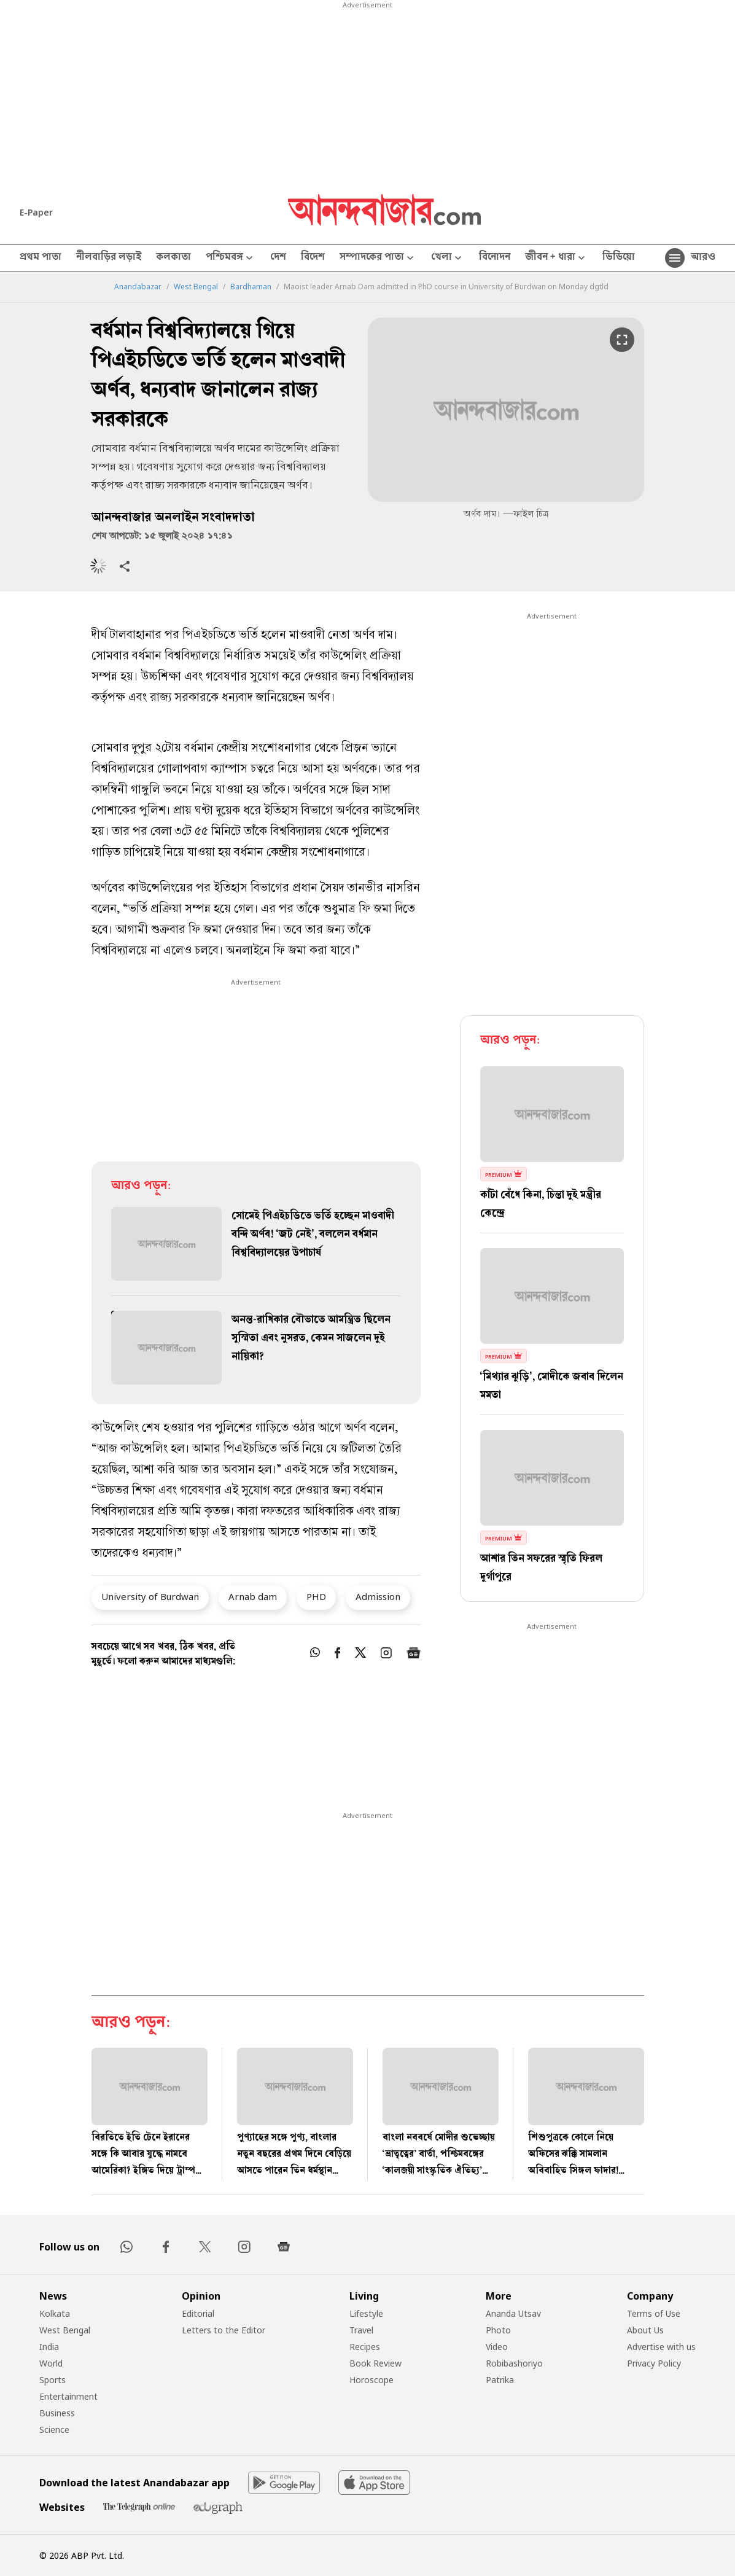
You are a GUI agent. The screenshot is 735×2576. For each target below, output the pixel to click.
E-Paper (36, 212)
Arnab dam (252, 1596)
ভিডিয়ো (618, 258)
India (49, 2346)
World (51, 2363)
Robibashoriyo (514, 2363)
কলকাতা (173, 258)
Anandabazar (137, 287)
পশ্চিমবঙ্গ (230, 258)
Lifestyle (366, 2313)
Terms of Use (653, 2313)
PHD (316, 1596)
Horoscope (371, 2380)
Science (54, 2429)
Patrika (500, 2380)
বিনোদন (494, 258)
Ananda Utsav (513, 2313)
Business (57, 2413)
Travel (361, 2330)
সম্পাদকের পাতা (378, 258)
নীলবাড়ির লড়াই (108, 258)
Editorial (198, 2313)
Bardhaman (250, 287)
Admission (378, 1596)
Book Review (375, 2363)
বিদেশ (313, 258)
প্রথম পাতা (40, 258)
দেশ (278, 258)
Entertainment (68, 2396)
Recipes (364, 2346)
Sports (52, 2380)
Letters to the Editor (223, 2330)
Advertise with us (661, 2346)
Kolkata (54, 2313)
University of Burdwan (150, 1596)
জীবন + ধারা (556, 258)
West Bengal (196, 287)
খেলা (447, 258)
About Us (645, 2330)
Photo (498, 2330)
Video (497, 2346)
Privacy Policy (654, 2363)
